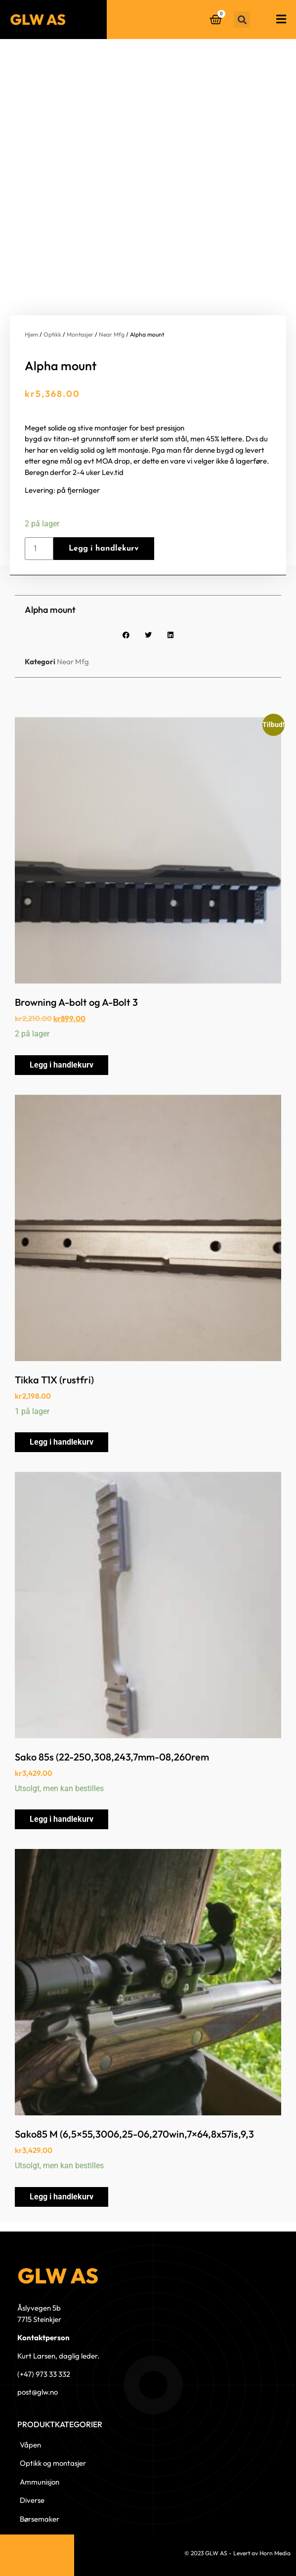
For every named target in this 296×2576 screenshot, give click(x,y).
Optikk (52, 334)
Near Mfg (112, 334)
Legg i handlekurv (104, 549)
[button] (242, 19)
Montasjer (80, 334)
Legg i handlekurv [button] (61, 1065)
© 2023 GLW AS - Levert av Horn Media (237, 2553)
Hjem (31, 334)
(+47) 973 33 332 (43, 2374)
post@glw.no (37, 2392)
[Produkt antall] (39, 548)
